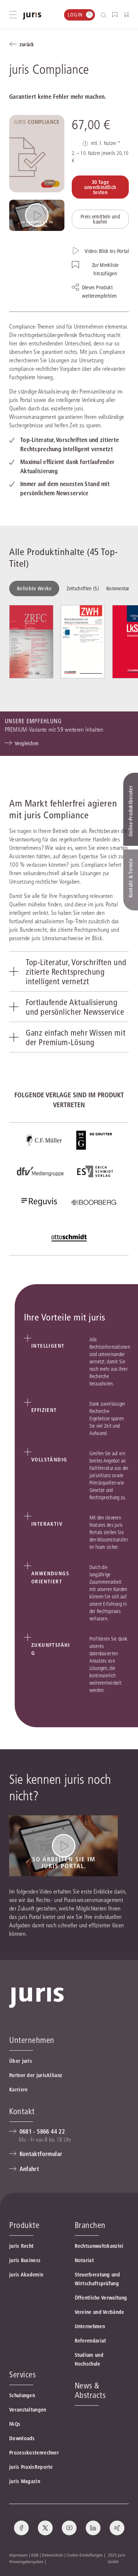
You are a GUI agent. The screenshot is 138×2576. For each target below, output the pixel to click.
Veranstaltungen (27, 2409)
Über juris (20, 2061)
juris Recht (21, 2246)
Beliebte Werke (34, 588)
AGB (34, 2555)
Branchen (90, 2225)
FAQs (14, 2424)
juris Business (24, 2260)
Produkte (24, 2225)
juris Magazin (24, 2481)
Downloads (22, 2438)
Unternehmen (90, 2326)
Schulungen (22, 2395)
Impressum (18, 2555)
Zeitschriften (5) (83, 588)
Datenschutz (52, 2555)
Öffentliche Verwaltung (101, 2297)
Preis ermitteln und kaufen (100, 219)
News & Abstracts (90, 2390)
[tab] (69, 971)
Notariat (84, 2260)
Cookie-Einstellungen (85, 2555)
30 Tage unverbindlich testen (100, 187)
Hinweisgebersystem (26, 2561)
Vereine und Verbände (99, 2312)
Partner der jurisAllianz (35, 2075)
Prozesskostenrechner (34, 2452)
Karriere (18, 2089)
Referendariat (90, 2340)
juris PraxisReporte (31, 2467)
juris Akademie (26, 2274)
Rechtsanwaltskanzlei (99, 2246)
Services (22, 2374)
